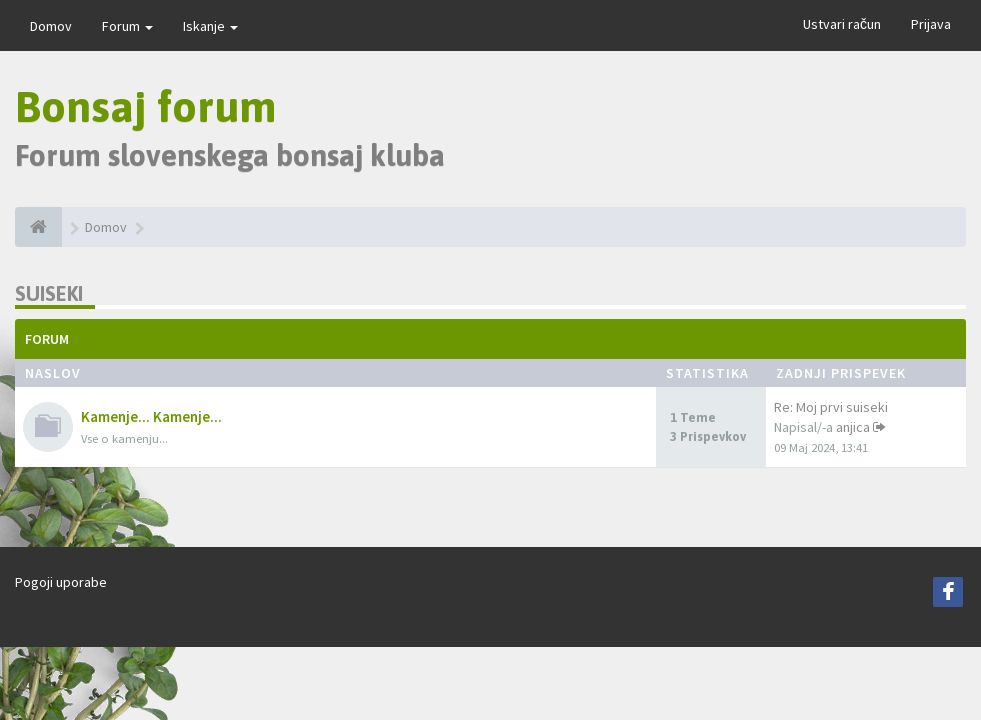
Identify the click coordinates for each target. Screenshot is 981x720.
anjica (853, 427)
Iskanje (210, 26)
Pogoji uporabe (61, 582)
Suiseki (49, 293)
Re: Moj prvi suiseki (831, 407)
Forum (127, 26)
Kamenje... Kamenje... (151, 416)
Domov (51, 26)
